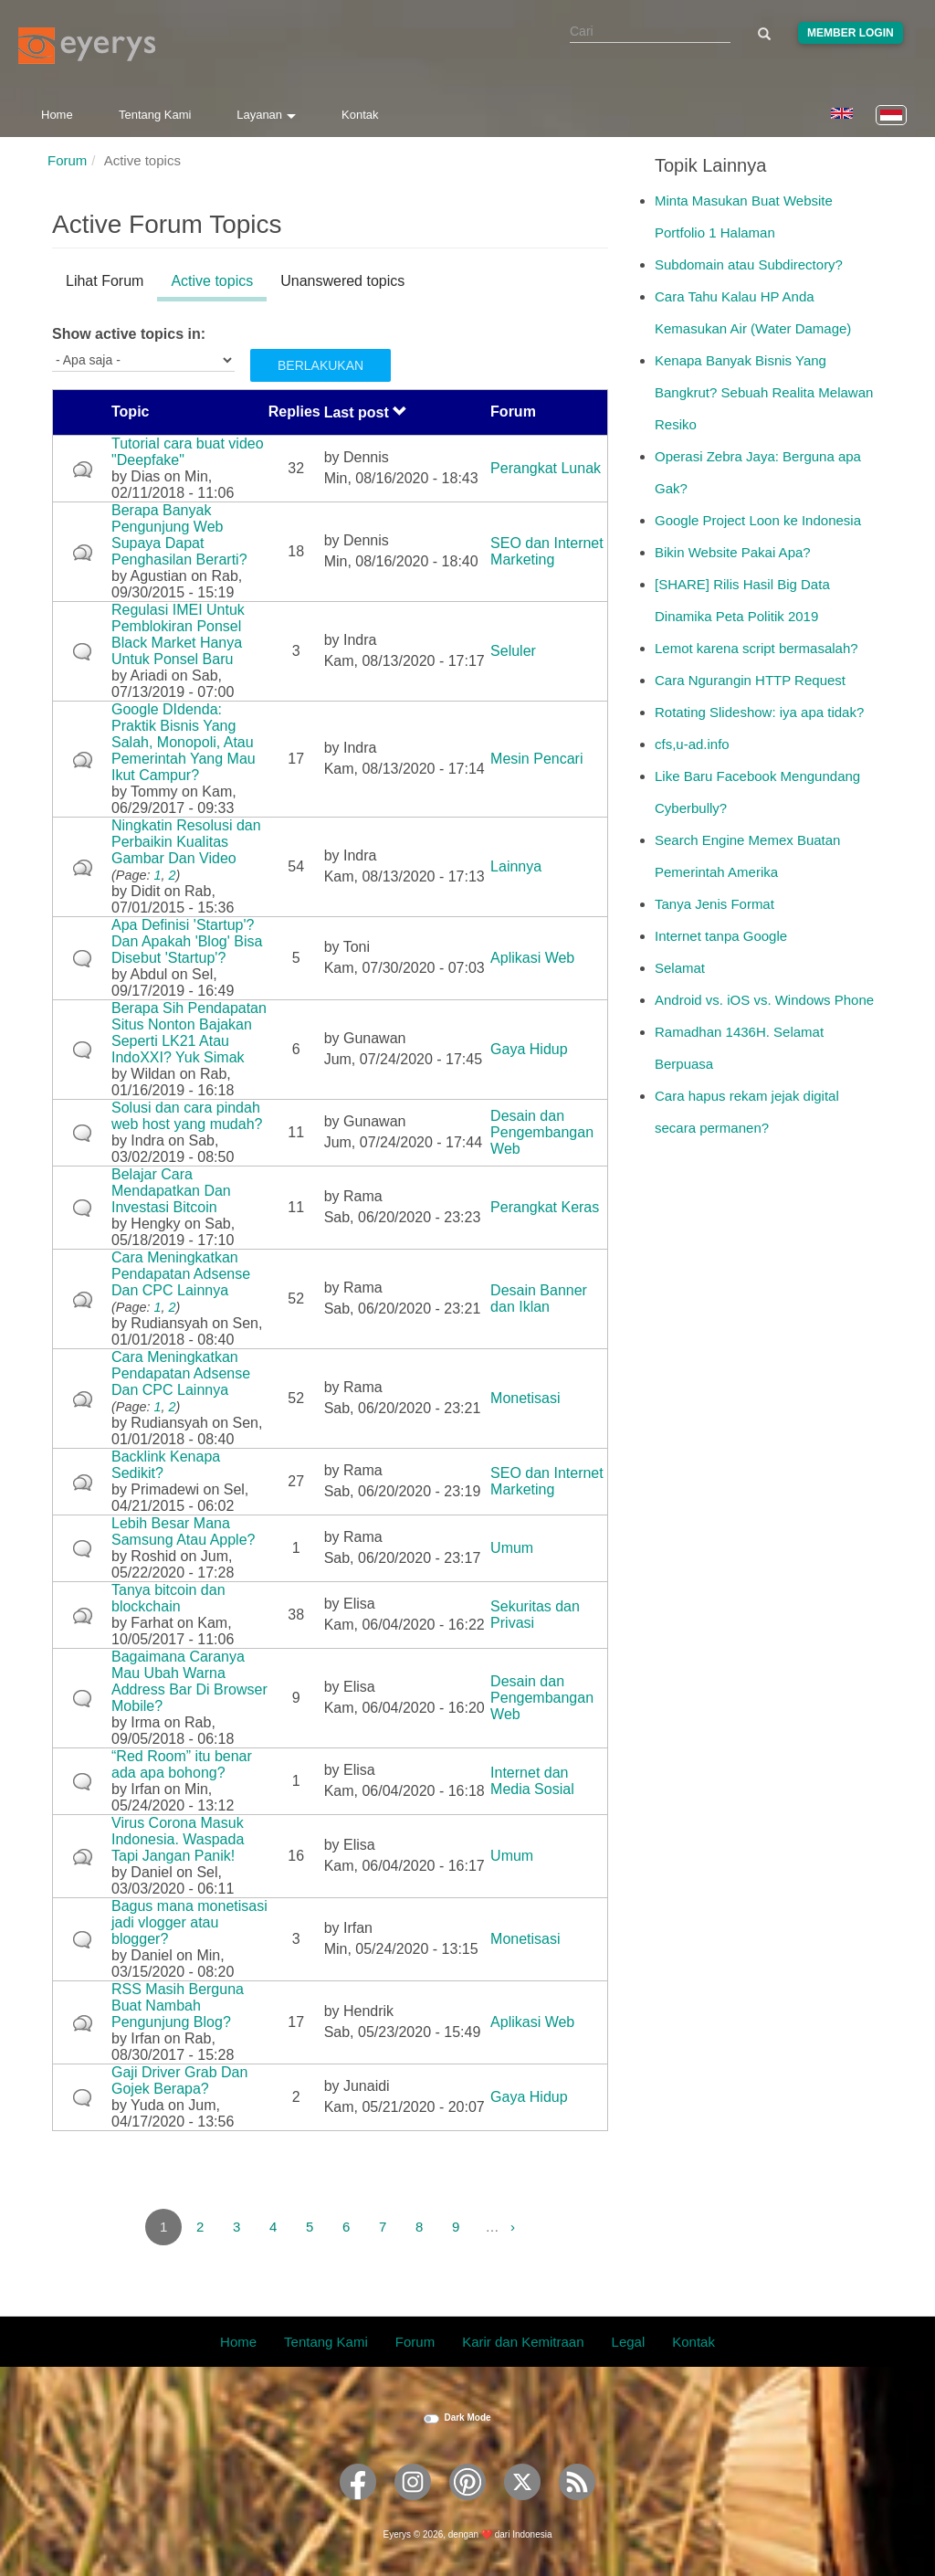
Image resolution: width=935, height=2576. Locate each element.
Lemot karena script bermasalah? (756, 648)
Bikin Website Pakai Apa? (733, 552)
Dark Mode (467, 2417)
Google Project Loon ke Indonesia (758, 520)
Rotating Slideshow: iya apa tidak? (759, 712)
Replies (294, 411)
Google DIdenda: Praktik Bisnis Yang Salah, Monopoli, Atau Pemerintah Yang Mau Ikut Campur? (183, 742)
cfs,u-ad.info (692, 744)
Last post (365, 412)
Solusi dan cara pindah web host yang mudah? (186, 1116)
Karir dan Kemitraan (522, 2341)
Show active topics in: (128, 334)
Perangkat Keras (544, 1207)
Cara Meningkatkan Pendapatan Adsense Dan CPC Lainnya (180, 1274)
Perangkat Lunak (545, 468)
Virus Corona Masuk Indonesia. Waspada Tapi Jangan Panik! (177, 1839)
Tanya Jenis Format (714, 904)
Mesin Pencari (536, 758)
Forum (67, 160)
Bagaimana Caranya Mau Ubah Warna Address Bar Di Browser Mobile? (189, 1681)
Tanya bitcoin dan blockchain (168, 1598)
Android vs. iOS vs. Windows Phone (764, 1000)
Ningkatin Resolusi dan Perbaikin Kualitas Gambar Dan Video (186, 842)
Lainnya (515, 866)
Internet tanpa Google (721, 936)
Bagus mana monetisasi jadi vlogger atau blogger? (189, 1922)
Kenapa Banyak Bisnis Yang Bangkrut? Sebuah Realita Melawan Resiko (764, 392)
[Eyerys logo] (86, 45)
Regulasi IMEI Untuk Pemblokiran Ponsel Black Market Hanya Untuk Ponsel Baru (178, 634)
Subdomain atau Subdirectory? (749, 264)
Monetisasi (525, 1398)
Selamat (680, 968)
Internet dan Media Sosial (532, 1781)
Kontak (359, 114)
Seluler (513, 651)
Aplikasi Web (532, 958)
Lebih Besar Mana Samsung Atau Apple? (183, 1531)
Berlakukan (320, 365)
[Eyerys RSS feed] (577, 2506)
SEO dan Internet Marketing (547, 551)
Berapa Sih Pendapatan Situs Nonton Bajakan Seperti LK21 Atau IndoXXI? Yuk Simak (189, 1032)
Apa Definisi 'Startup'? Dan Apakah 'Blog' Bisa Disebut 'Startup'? (186, 941)
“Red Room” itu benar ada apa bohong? (181, 1764)
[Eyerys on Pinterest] (467, 2506)
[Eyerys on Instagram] (412, 2506)
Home (57, 114)
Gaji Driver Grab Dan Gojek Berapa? (179, 2080)
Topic (130, 411)
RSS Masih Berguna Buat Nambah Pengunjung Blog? (177, 2005)
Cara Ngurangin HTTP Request (750, 680)
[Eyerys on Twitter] (522, 2506)
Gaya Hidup (529, 1049)
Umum (511, 1548)
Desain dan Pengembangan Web (542, 1132)
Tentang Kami (155, 114)
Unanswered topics (342, 281)
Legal (629, 2341)
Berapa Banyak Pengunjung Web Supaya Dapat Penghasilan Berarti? (179, 534)
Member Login (850, 32)
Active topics (219, 284)
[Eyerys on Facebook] (358, 2506)
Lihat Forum (104, 281)
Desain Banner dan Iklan (538, 1298)
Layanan (266, 114)
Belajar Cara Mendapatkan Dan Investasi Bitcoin (171, 1191)
